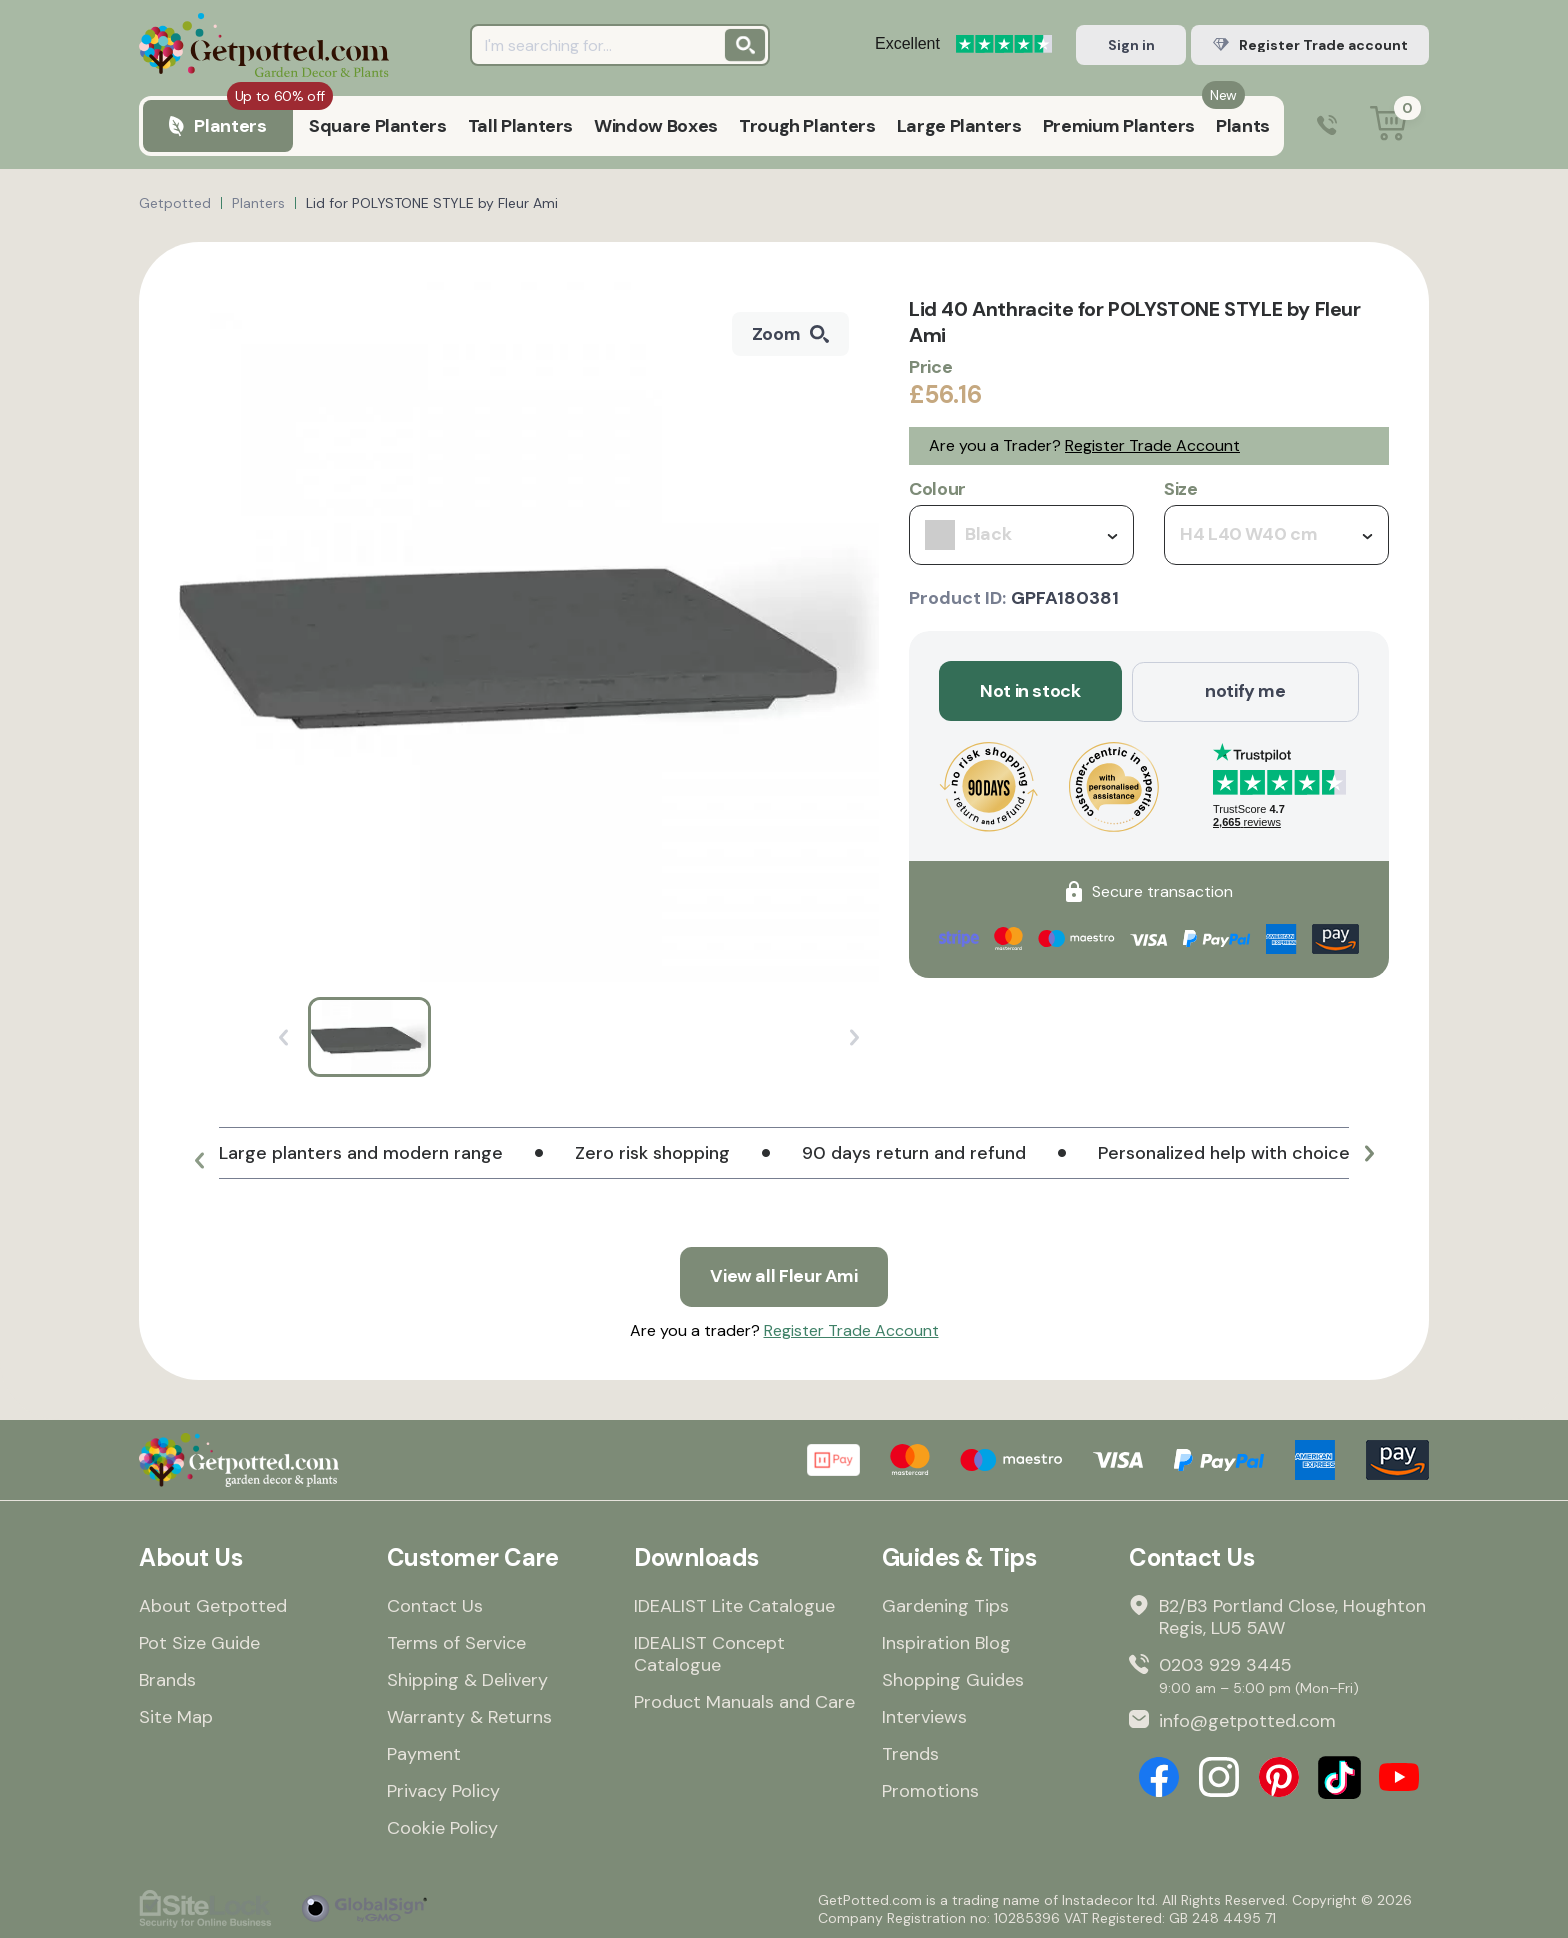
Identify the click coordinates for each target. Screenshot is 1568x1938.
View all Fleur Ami (784, 1276)
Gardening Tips (945, 1605)
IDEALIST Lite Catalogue (734, 1605)
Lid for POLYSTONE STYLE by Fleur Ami (432, 203)
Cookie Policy (442, 1827)
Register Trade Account (1152, 445)
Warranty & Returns (469, 1716)
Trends (910, 1753)
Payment (424, 1753)
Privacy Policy (443, 1790)
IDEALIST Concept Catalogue (709, 1653)
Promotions (930, 1790)
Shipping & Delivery (467, 1679)
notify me (1245, 691)
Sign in (1131, 45)
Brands (167, 1679)
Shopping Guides (953, 1679)
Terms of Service (456, 1642)
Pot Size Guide (199, 1642)
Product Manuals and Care (744, 1701)
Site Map (176, 1716)
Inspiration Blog (946, 1642)
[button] (199, 1161)
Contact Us (435, 1605)
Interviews (924, 1716)
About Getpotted (213, 1605)
